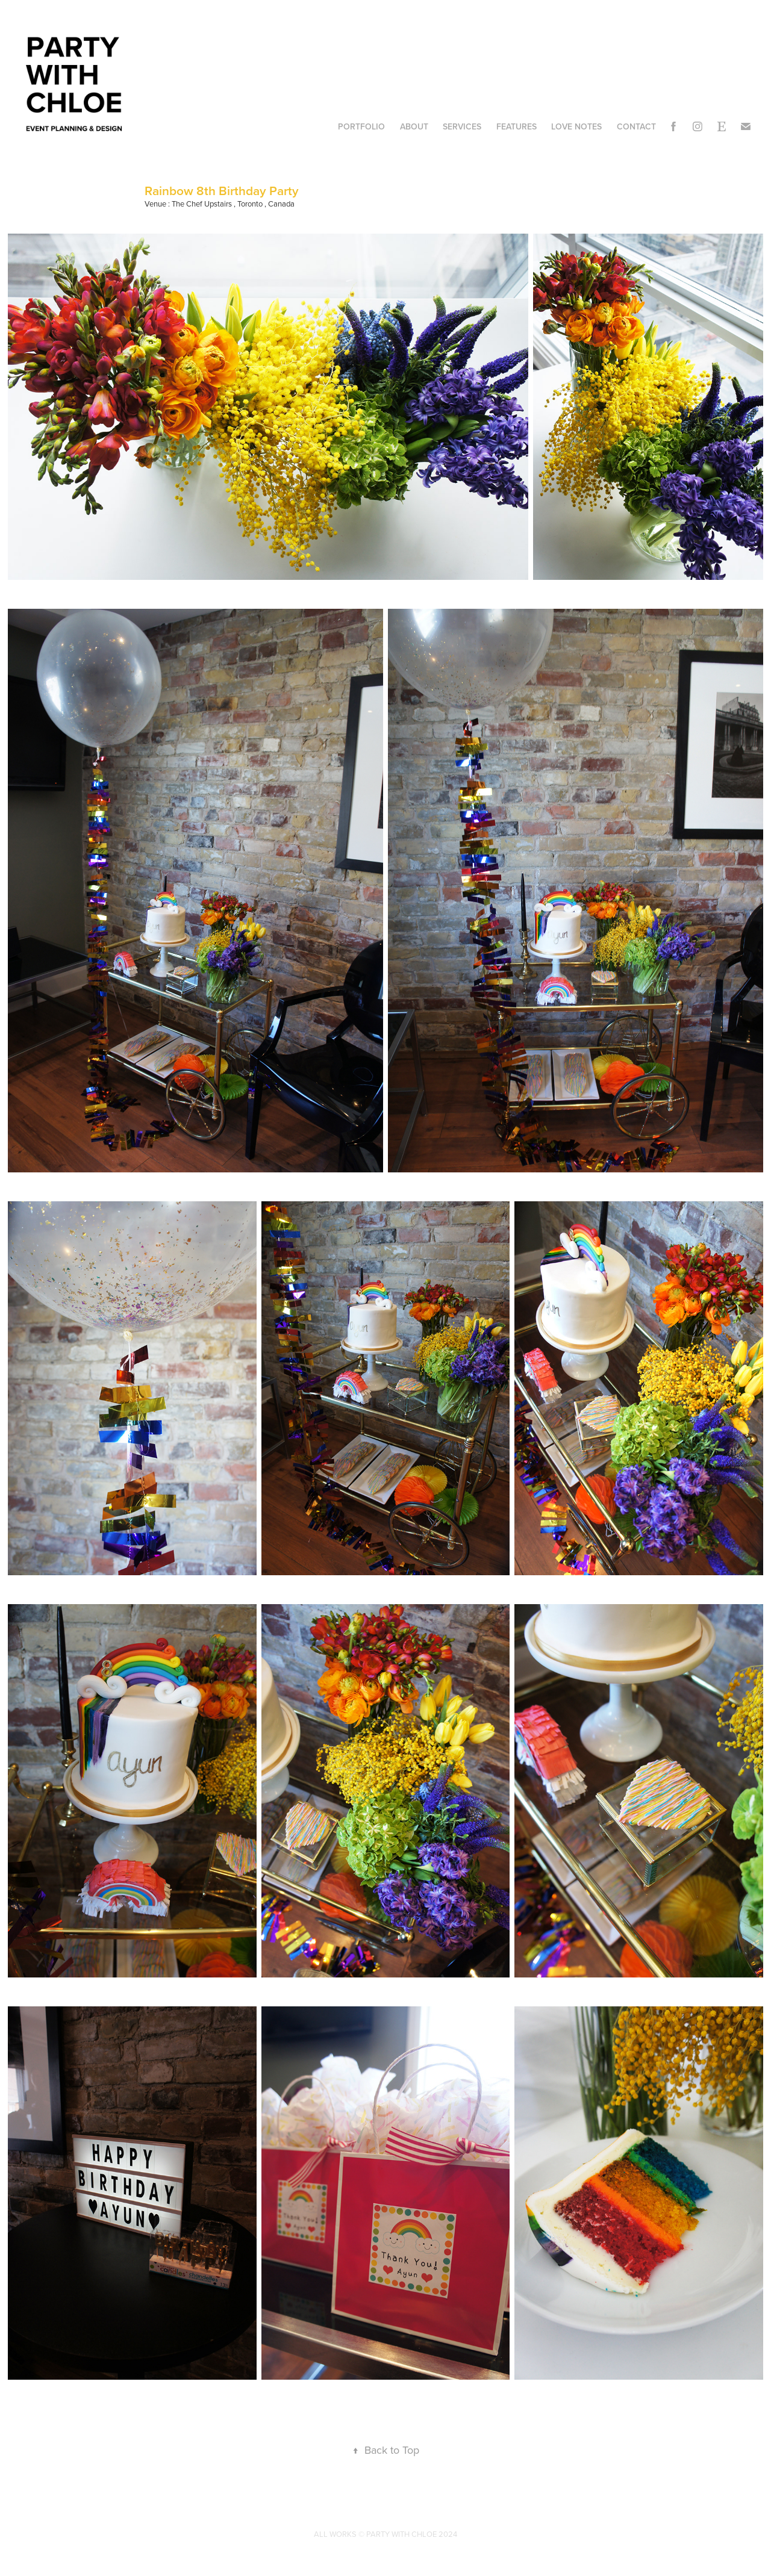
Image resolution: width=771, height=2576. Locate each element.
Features (516, 126)
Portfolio (361, 126)
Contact (636, 126)
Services (462, 126)
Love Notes (576, 126)
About (414, 126)
